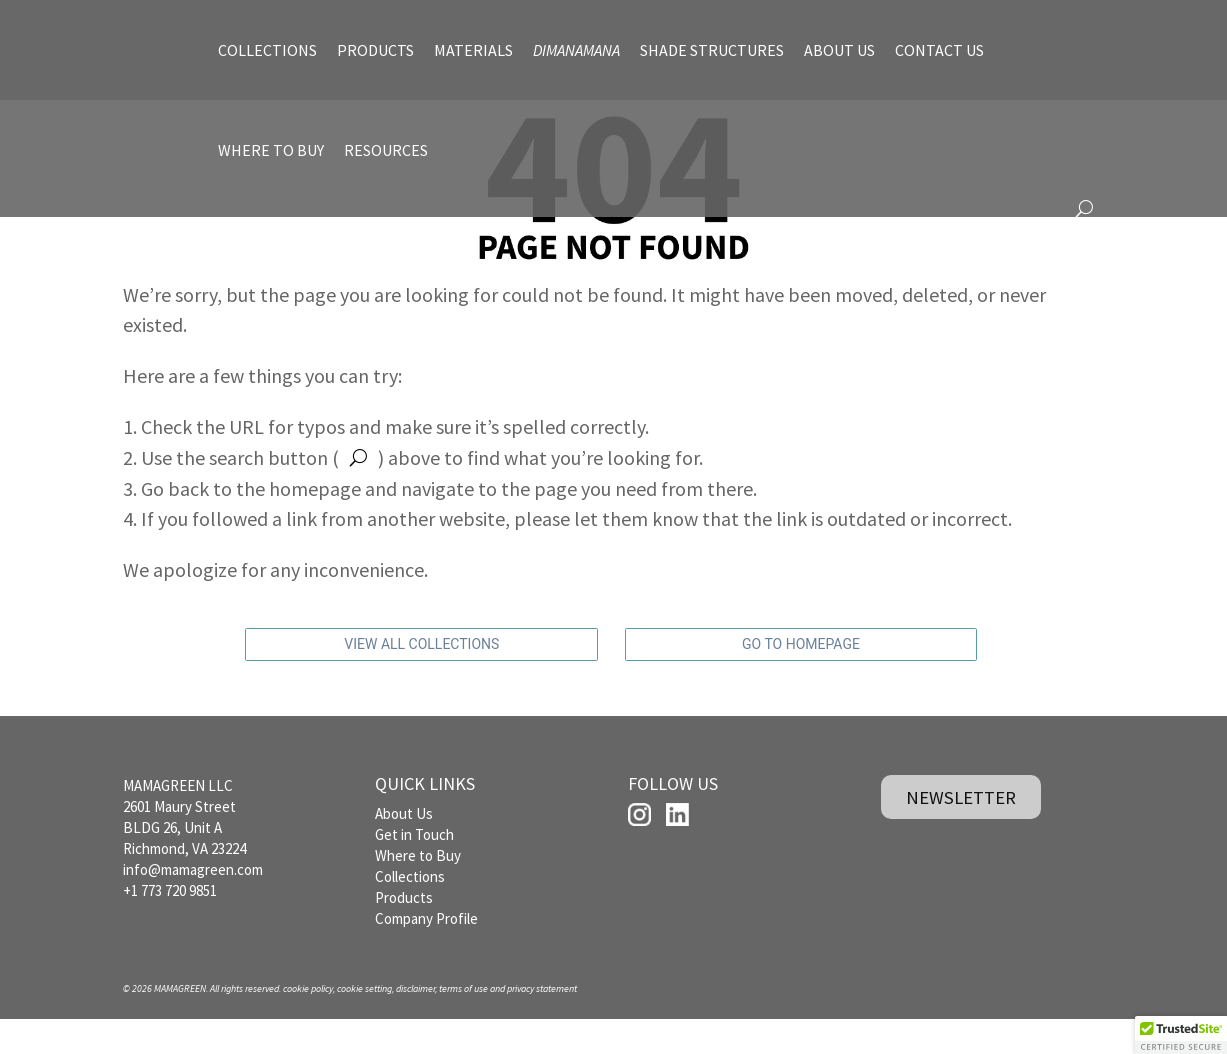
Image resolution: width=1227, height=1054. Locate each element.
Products (404, 931)
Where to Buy (418, 889)
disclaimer (415, 1022)
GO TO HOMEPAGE (801, 680)
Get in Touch (414, 868)
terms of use (463, 1022)
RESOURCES (386, 150)
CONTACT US (939, 50)
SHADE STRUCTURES (712, 50)
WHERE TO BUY (271, 150)
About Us (404, 847)
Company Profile (426, 952)
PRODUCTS (375, 50)
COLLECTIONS (267, 50)
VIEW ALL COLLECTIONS (421, 680)
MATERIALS (473, 50)
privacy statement (542, 1022)
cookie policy (308, 1022)
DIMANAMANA (576, 50)
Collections (410, 910)
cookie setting (364, 1022)
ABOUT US (839, 50)
